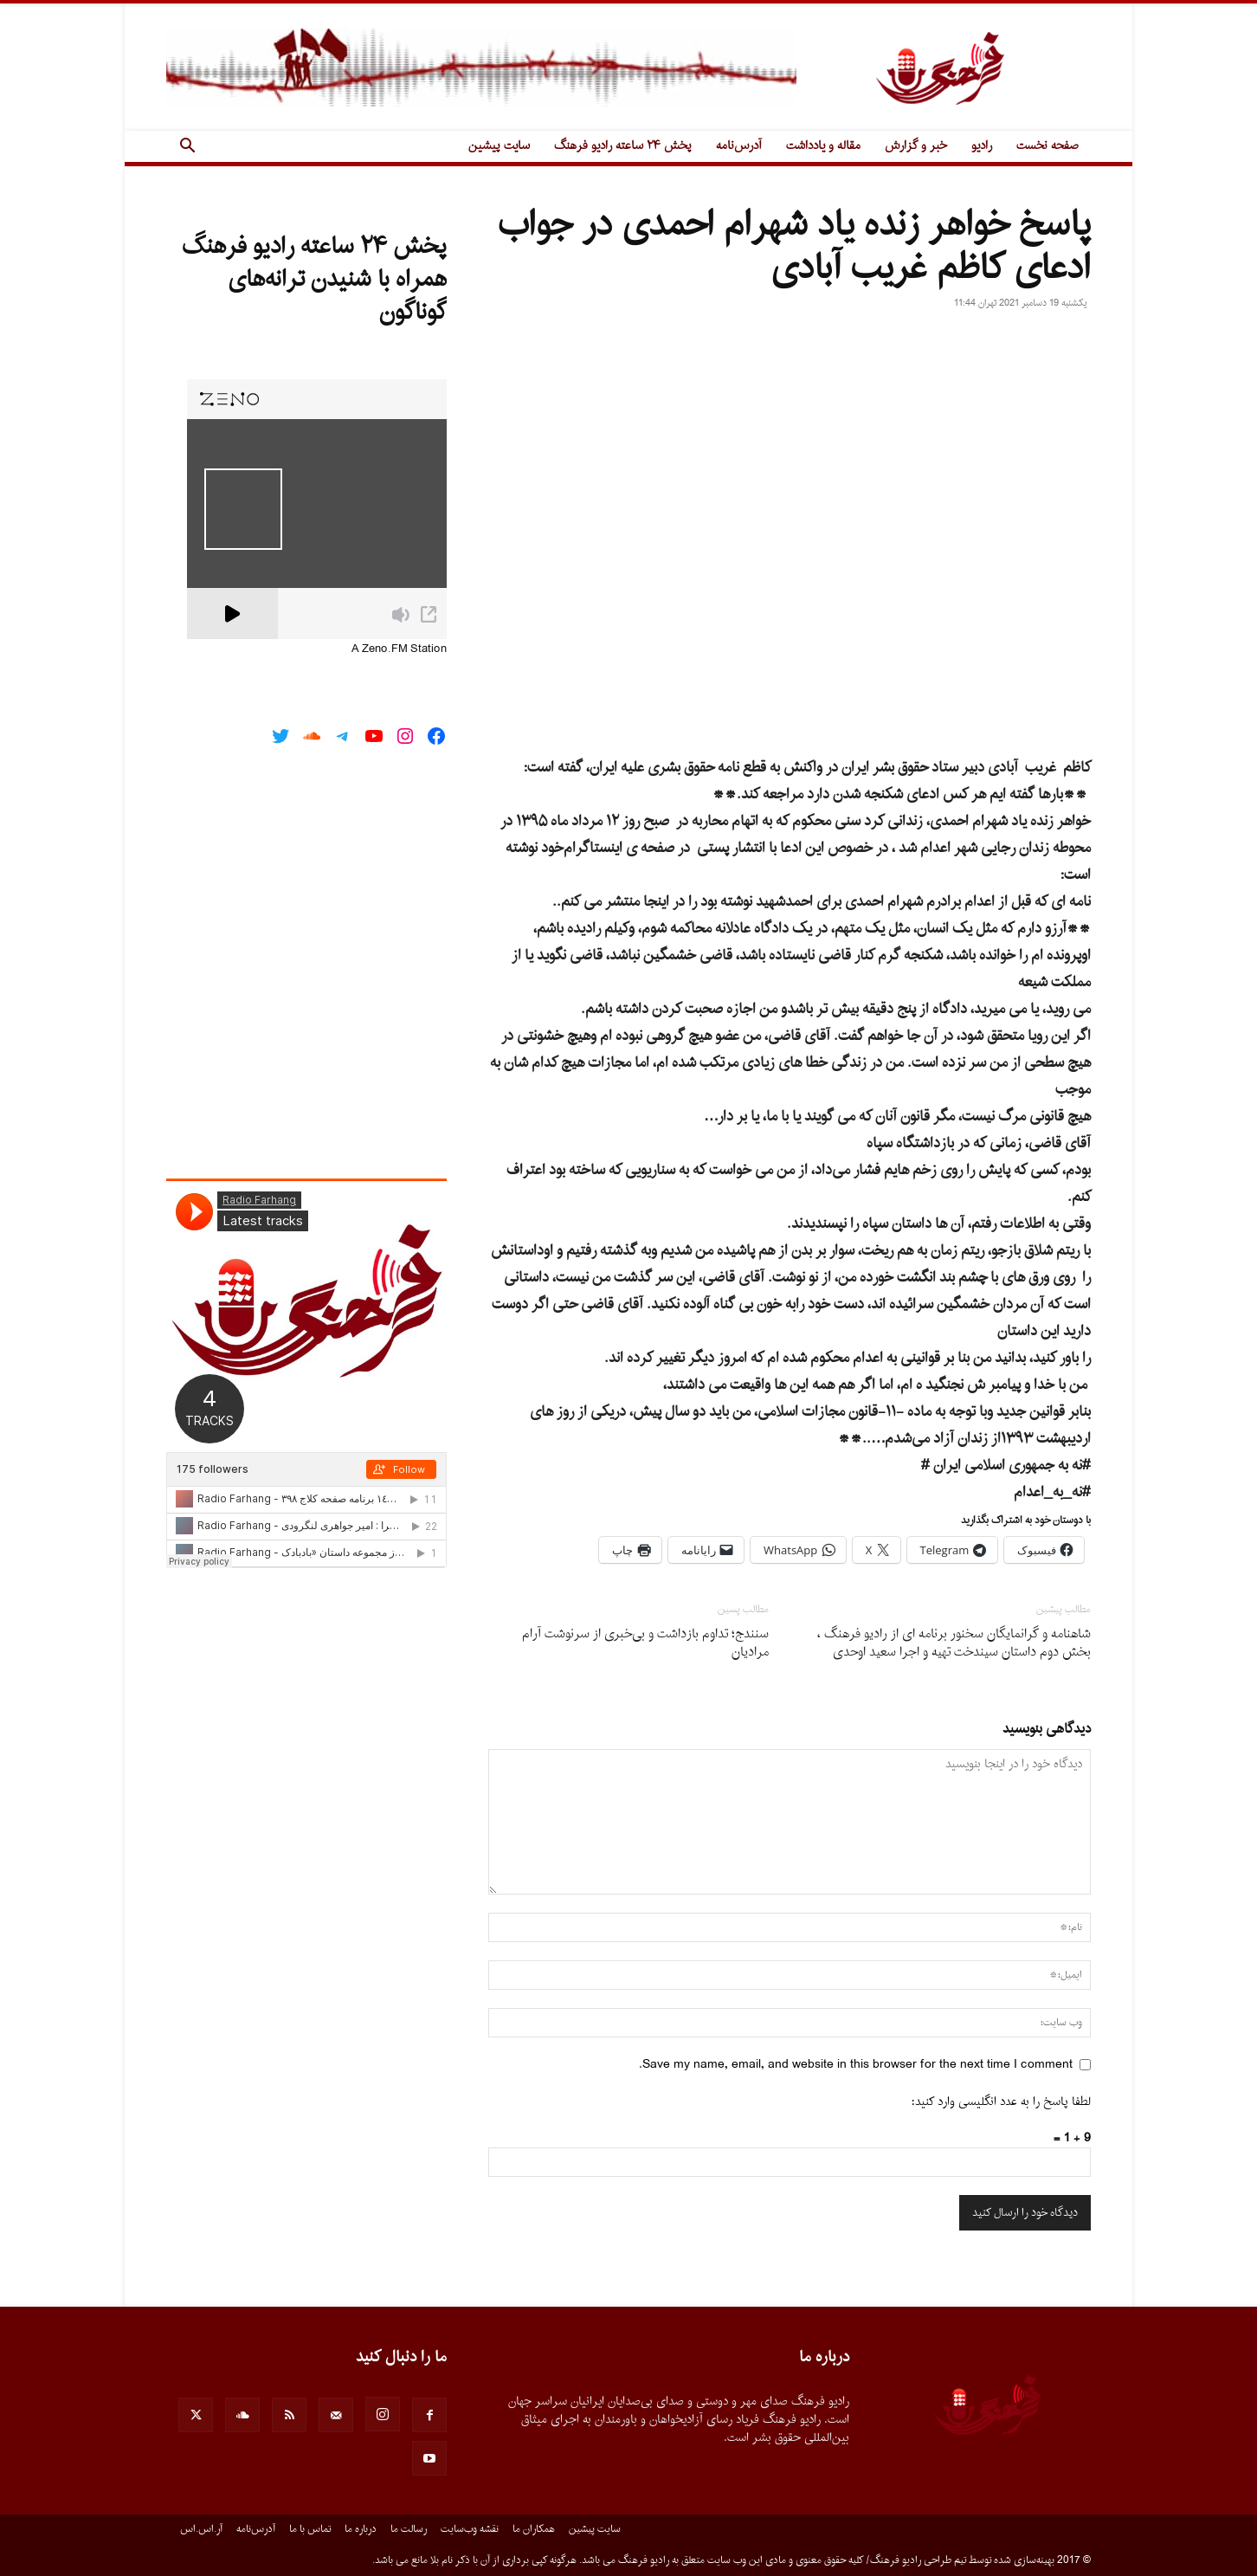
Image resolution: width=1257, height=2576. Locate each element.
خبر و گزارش (916, 146)
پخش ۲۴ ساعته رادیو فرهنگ (623, 146)
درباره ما (361, 2529)
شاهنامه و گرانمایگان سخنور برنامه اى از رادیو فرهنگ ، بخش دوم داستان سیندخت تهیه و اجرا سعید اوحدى (954, 1643)
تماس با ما (310, 2529)
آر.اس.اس (201, 2529)
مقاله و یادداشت (823, 146)
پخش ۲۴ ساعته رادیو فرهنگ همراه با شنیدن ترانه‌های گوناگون (314, 279)
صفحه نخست (1047, 146)
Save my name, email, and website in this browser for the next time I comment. (856, 2064)
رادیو (981, 146)
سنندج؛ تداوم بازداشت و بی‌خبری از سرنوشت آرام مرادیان (645, 1643)
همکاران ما (533, 2529)
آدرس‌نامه (739, 146)
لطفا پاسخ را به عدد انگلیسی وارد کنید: (1001, 2102)
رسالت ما (408, 2529)
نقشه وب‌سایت (470, 2529)
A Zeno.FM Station (399, 649)
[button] (187, 147)
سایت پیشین (499, 146)
